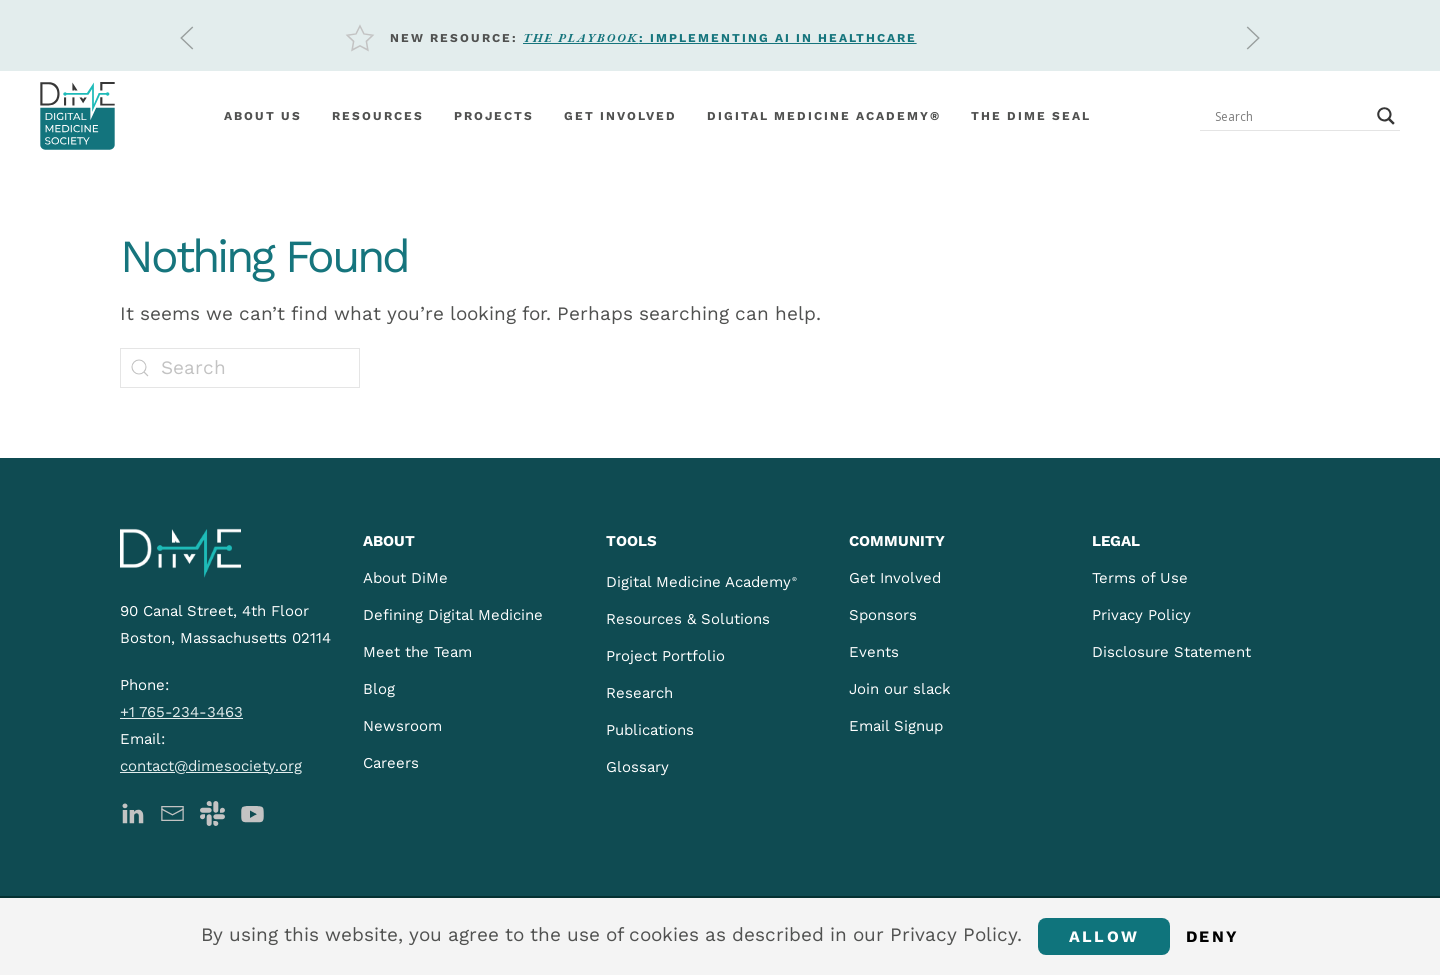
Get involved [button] (620, 116)
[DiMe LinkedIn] (132, 812)
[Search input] (1291, 116)
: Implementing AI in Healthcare (720, 38)
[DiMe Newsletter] (172, 812)
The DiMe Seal (1031, 116)
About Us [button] (263, 116)
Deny (1212, 936)
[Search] (240, 368)
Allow (1104, 936)
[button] (187, 38)
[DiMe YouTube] (252, 812)
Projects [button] (494, 116)
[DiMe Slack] (212, 812)
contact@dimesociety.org (211, 766)
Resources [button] (378, 116)
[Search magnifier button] (1386, 116)
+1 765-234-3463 (181, 712)
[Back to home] (77, 116)
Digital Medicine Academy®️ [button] (824, 116)
